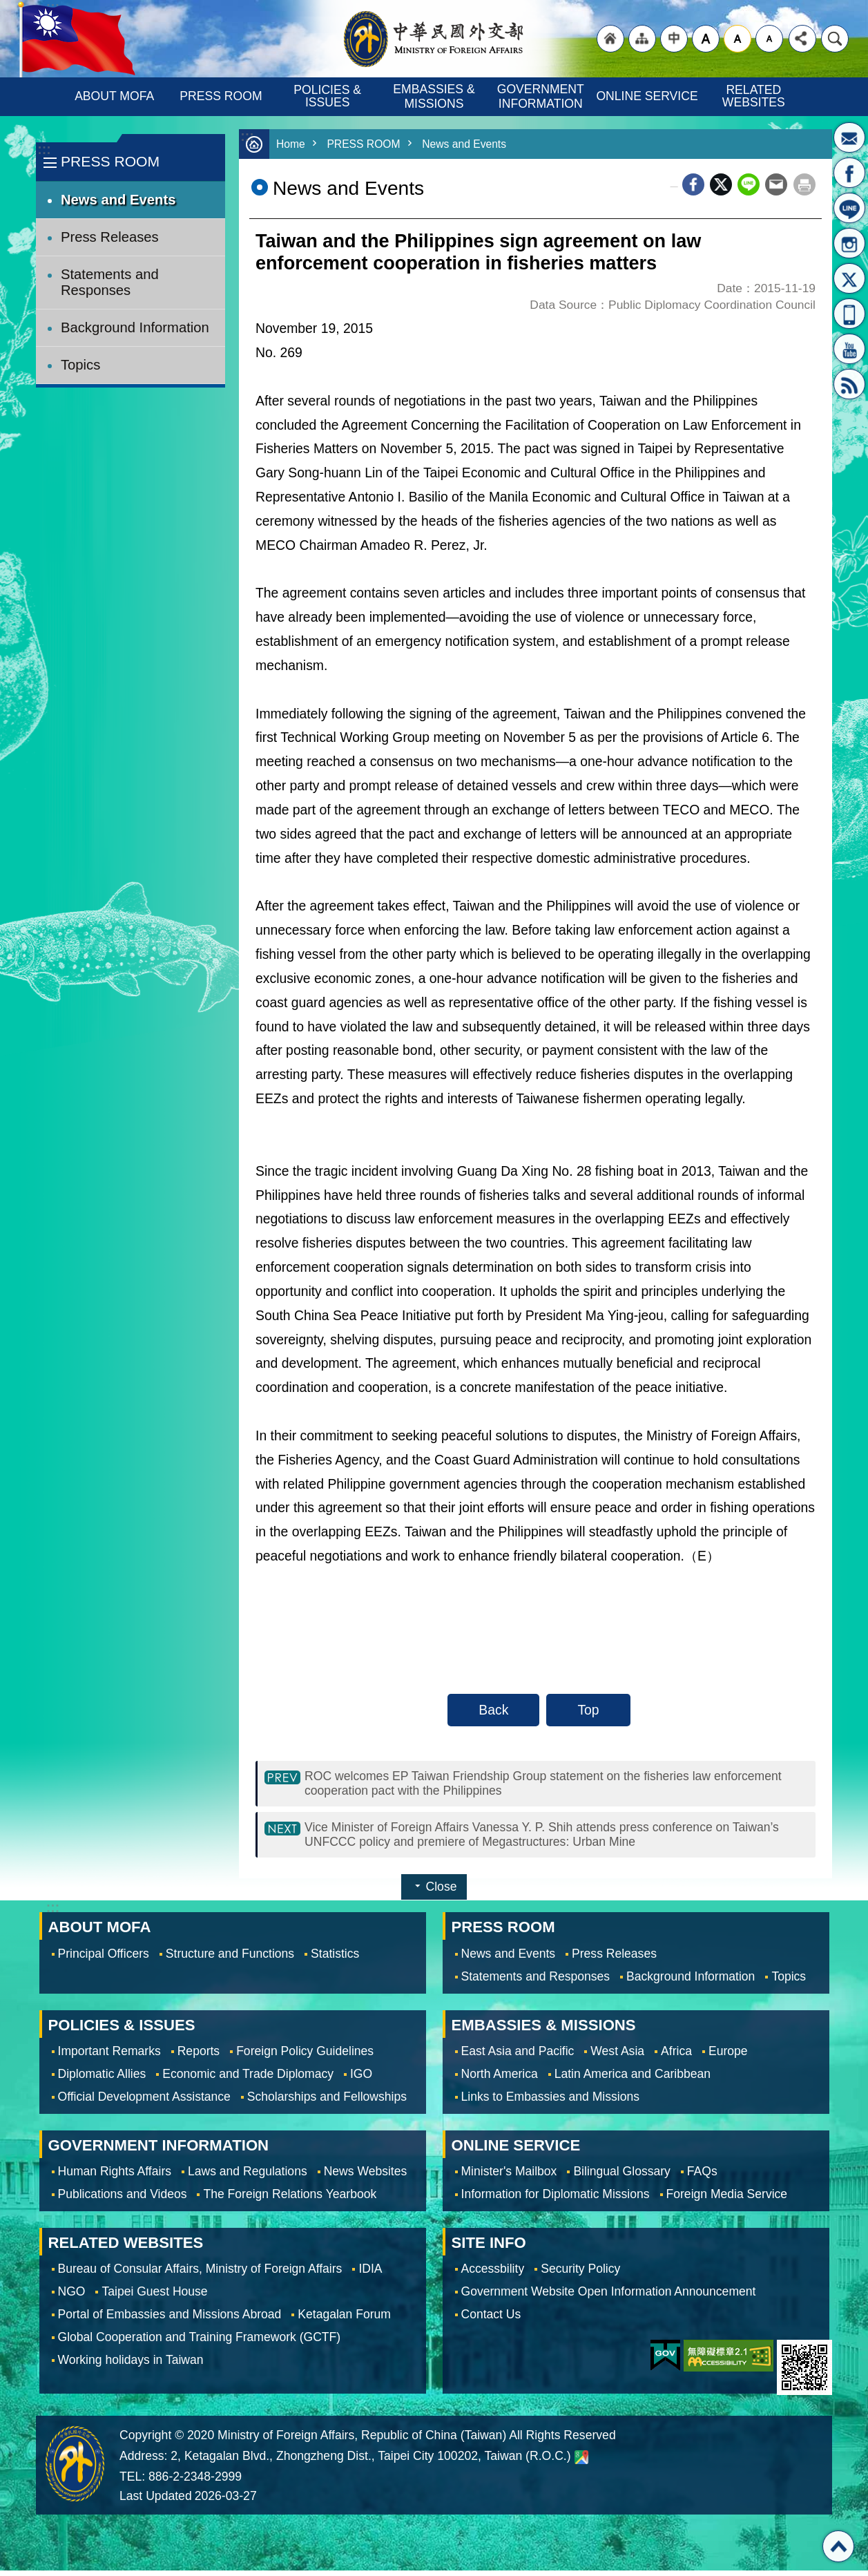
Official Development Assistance (144, 2102)
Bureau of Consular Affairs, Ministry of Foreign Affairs (200, 2274)
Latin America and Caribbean (632, 2079)
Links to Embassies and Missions (550, 2102)
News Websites (365, 2177)
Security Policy (580, 2274)
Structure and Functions (230, 1959)
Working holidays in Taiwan (131, 2365)
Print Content (804, 184)
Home (291, 144)
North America (499, 2079)
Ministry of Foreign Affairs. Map (581, 2463)
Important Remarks (109, 2056)
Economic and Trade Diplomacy (248, 2079)
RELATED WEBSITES (753, 96)
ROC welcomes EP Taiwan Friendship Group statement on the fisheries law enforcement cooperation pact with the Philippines (528, 1784)
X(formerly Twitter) (849, 278)
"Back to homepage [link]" (610, 39)
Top (588, 1709)
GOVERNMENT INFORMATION (542, 96)
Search (835, 39)
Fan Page (849, 173)
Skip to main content (7, 7)
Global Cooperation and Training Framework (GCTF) (199, 2342)
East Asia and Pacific (518, 2056)
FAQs (702, 2177)
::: (43, 149)
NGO (72, 2297)
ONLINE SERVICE (646, 96)
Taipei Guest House (154, 2297)
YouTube (849, 349)
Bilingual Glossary (621, 2177)
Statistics (335, 1959)
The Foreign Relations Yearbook (289, 2199)
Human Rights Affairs (115, 2177)
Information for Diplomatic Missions (555, 2199)
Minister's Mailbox (849, 137)
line (748, 184)
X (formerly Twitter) (721, 184)
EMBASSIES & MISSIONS (435, 96)
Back (493, 1709)
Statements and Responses (110, 282)
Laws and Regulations (247, 2177)
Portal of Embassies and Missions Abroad (170, 2320)
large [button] (706, 39)
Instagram (849, 243)
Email (776, 184)
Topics (80, 364)
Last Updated (155, 2501)
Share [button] (802, 39)
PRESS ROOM (221, 96)
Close (441, 1892)
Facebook (693, 184)
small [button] (769, 39)
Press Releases (110, 237)
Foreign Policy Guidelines (305, 2056)
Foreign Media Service (727, 2199)
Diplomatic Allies (102, 2079)
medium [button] (737, 39)
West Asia (617, 2056)
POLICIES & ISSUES (329, 96)
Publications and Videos (122, 2199)
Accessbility (493, 2274)
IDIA (370, 2274)
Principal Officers (103, 1959)
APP (849, 313)
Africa (676, 2056)
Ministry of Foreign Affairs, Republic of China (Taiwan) (434, 38)
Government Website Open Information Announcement (608, 2297)
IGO (361, 2079)
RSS (849, 384)
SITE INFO (489, 2248)
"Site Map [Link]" (642, 39)
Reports (198, 2056)
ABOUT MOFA (114, 96)
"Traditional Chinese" (674, 39)
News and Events (118, 199)
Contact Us (491, 2320)
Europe (728, 2056)
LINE (849, 208)
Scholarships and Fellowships (327, 2102)
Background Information (135, 327)
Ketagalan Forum (344, 2320)
